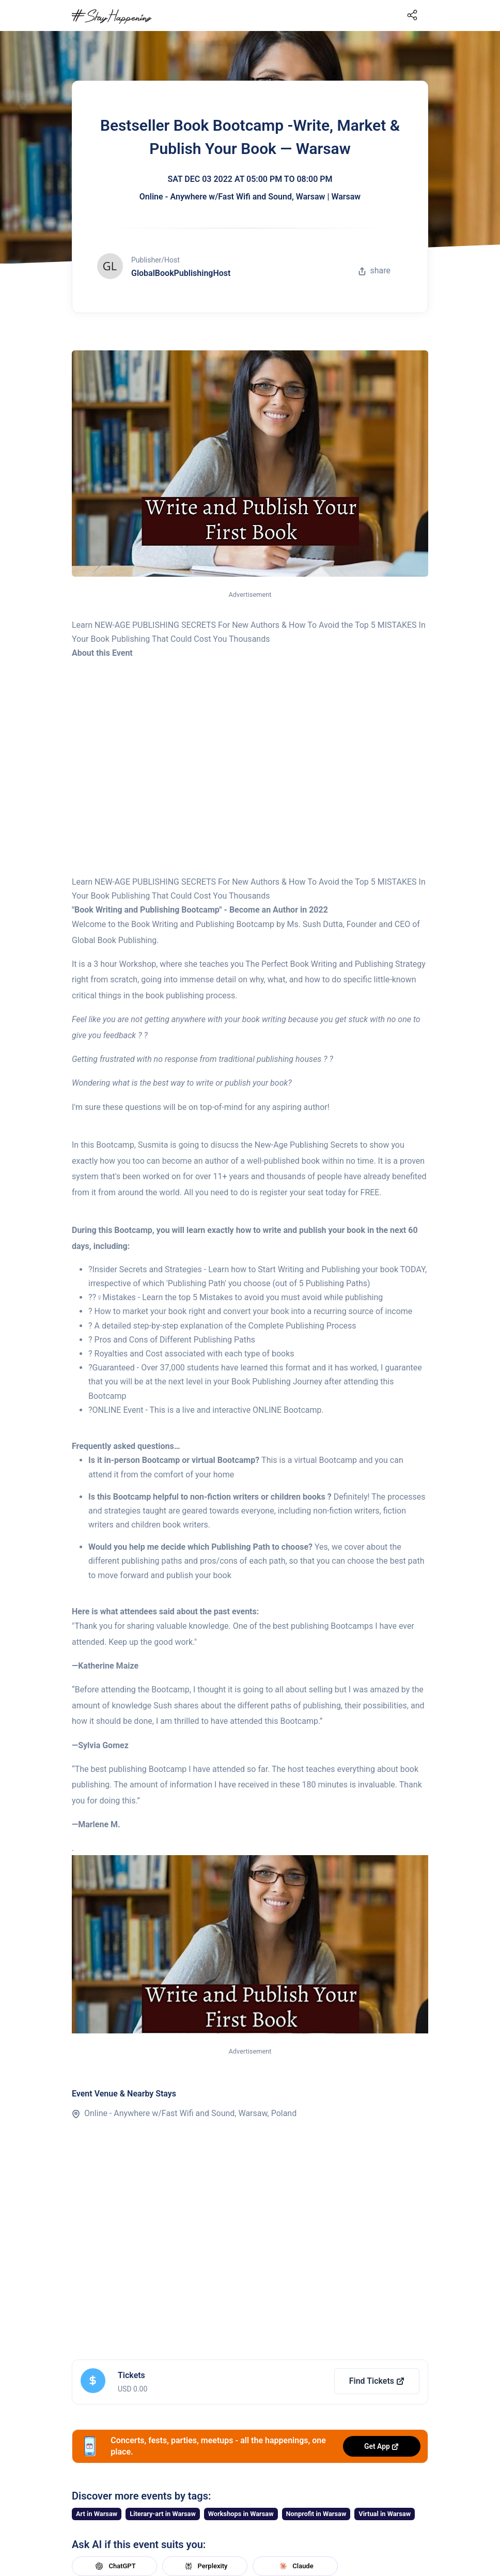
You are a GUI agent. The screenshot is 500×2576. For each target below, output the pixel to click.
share (374, 270)
